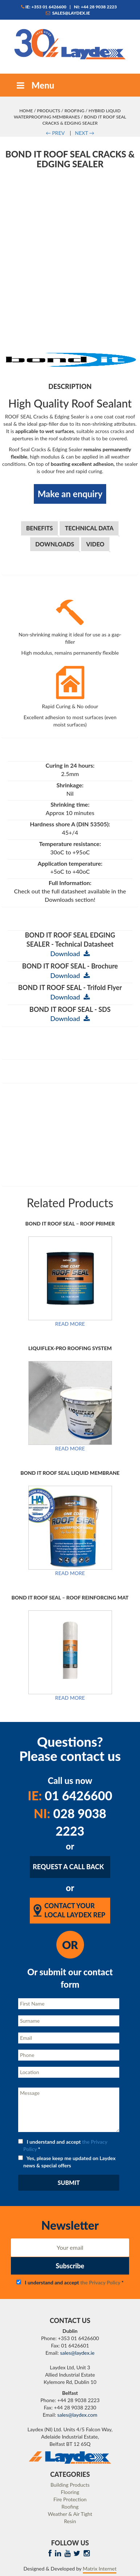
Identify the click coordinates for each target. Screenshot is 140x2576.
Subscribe (70, 2266)
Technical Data (89, 528)
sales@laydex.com (77, 2415)
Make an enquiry (69, 493)
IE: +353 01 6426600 (44, 6)
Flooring (70, 2492)
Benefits (39, 528)
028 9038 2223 (70, 1822)
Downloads (54, 544)
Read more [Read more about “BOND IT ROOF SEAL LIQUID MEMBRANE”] (70, 1573)
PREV (55, 133)
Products (48, 110)
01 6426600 (70, 1795)
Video (95, 544)
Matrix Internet (100, 2568)
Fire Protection (70, 2499)
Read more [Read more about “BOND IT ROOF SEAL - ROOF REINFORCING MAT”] (70, 1697)
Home (26, 110)
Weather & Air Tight (70, 2514)
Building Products (70, 2485)
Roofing (74, 110)
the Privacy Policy (100, 2282)
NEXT (84, 133)
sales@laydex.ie (68, 13)
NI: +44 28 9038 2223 (95, 6)
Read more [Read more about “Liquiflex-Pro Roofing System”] (70, 1448)
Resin (70, 2521)
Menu (34, 85)
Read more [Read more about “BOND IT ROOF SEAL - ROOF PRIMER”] (70, 1323)
